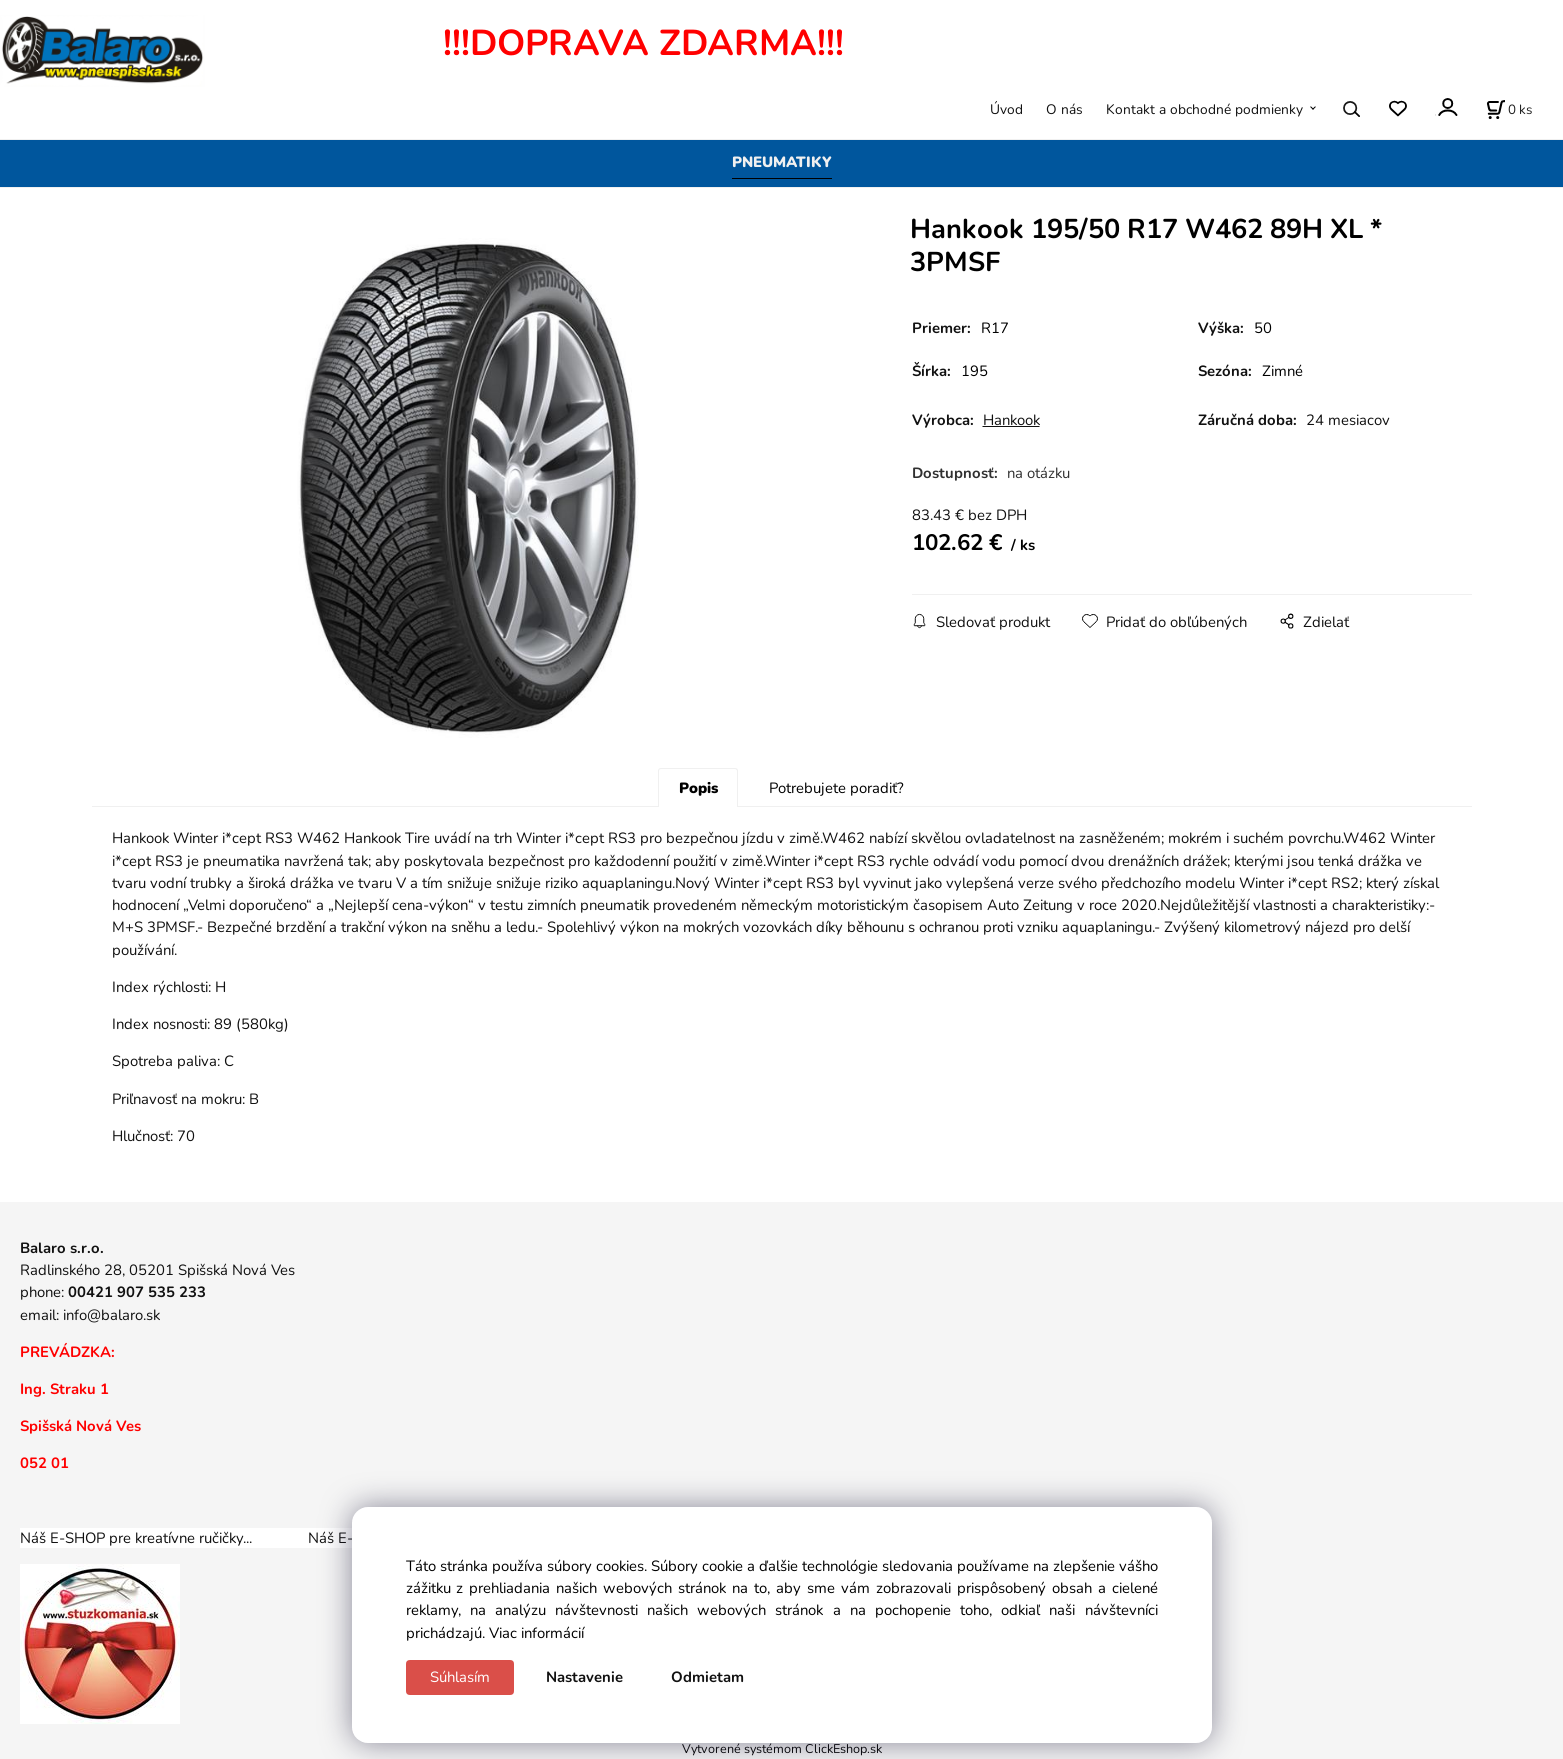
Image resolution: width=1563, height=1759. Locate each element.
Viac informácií (536, 1633)
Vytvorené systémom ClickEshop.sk (782, 1748)
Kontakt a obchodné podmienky (1204, 109)
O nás (1064, 109)
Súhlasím (460, 1677)
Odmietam (707, 1677)
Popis (698, 788)
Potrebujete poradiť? (836, 788)
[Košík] (1509, 109)
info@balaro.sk (111, 1315)
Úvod (1006, 109)
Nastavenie (584, 1677)
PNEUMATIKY (782, 162)
